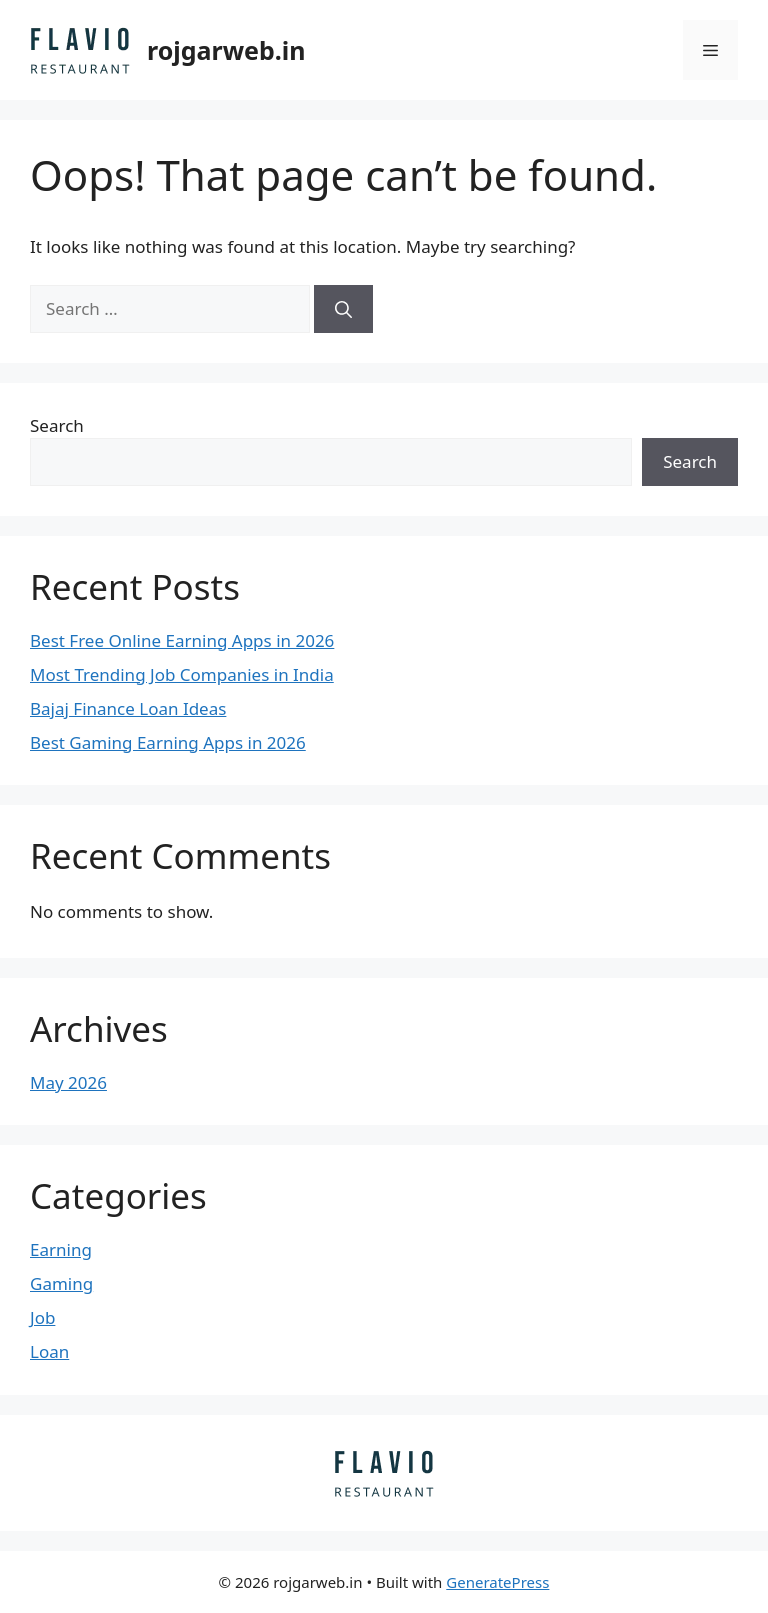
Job (42, 1317)
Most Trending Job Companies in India (182, 674)
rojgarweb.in (226, 50)
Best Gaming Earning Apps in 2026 (168, 742)
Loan (49, 1351)
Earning (61, 1249)
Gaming (61, 1283)
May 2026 (68, 1082)
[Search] (343, 309)
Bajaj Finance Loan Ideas (128, 708)
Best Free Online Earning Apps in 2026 (182, 640)
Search (57, 425)
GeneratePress (497, 1582)
